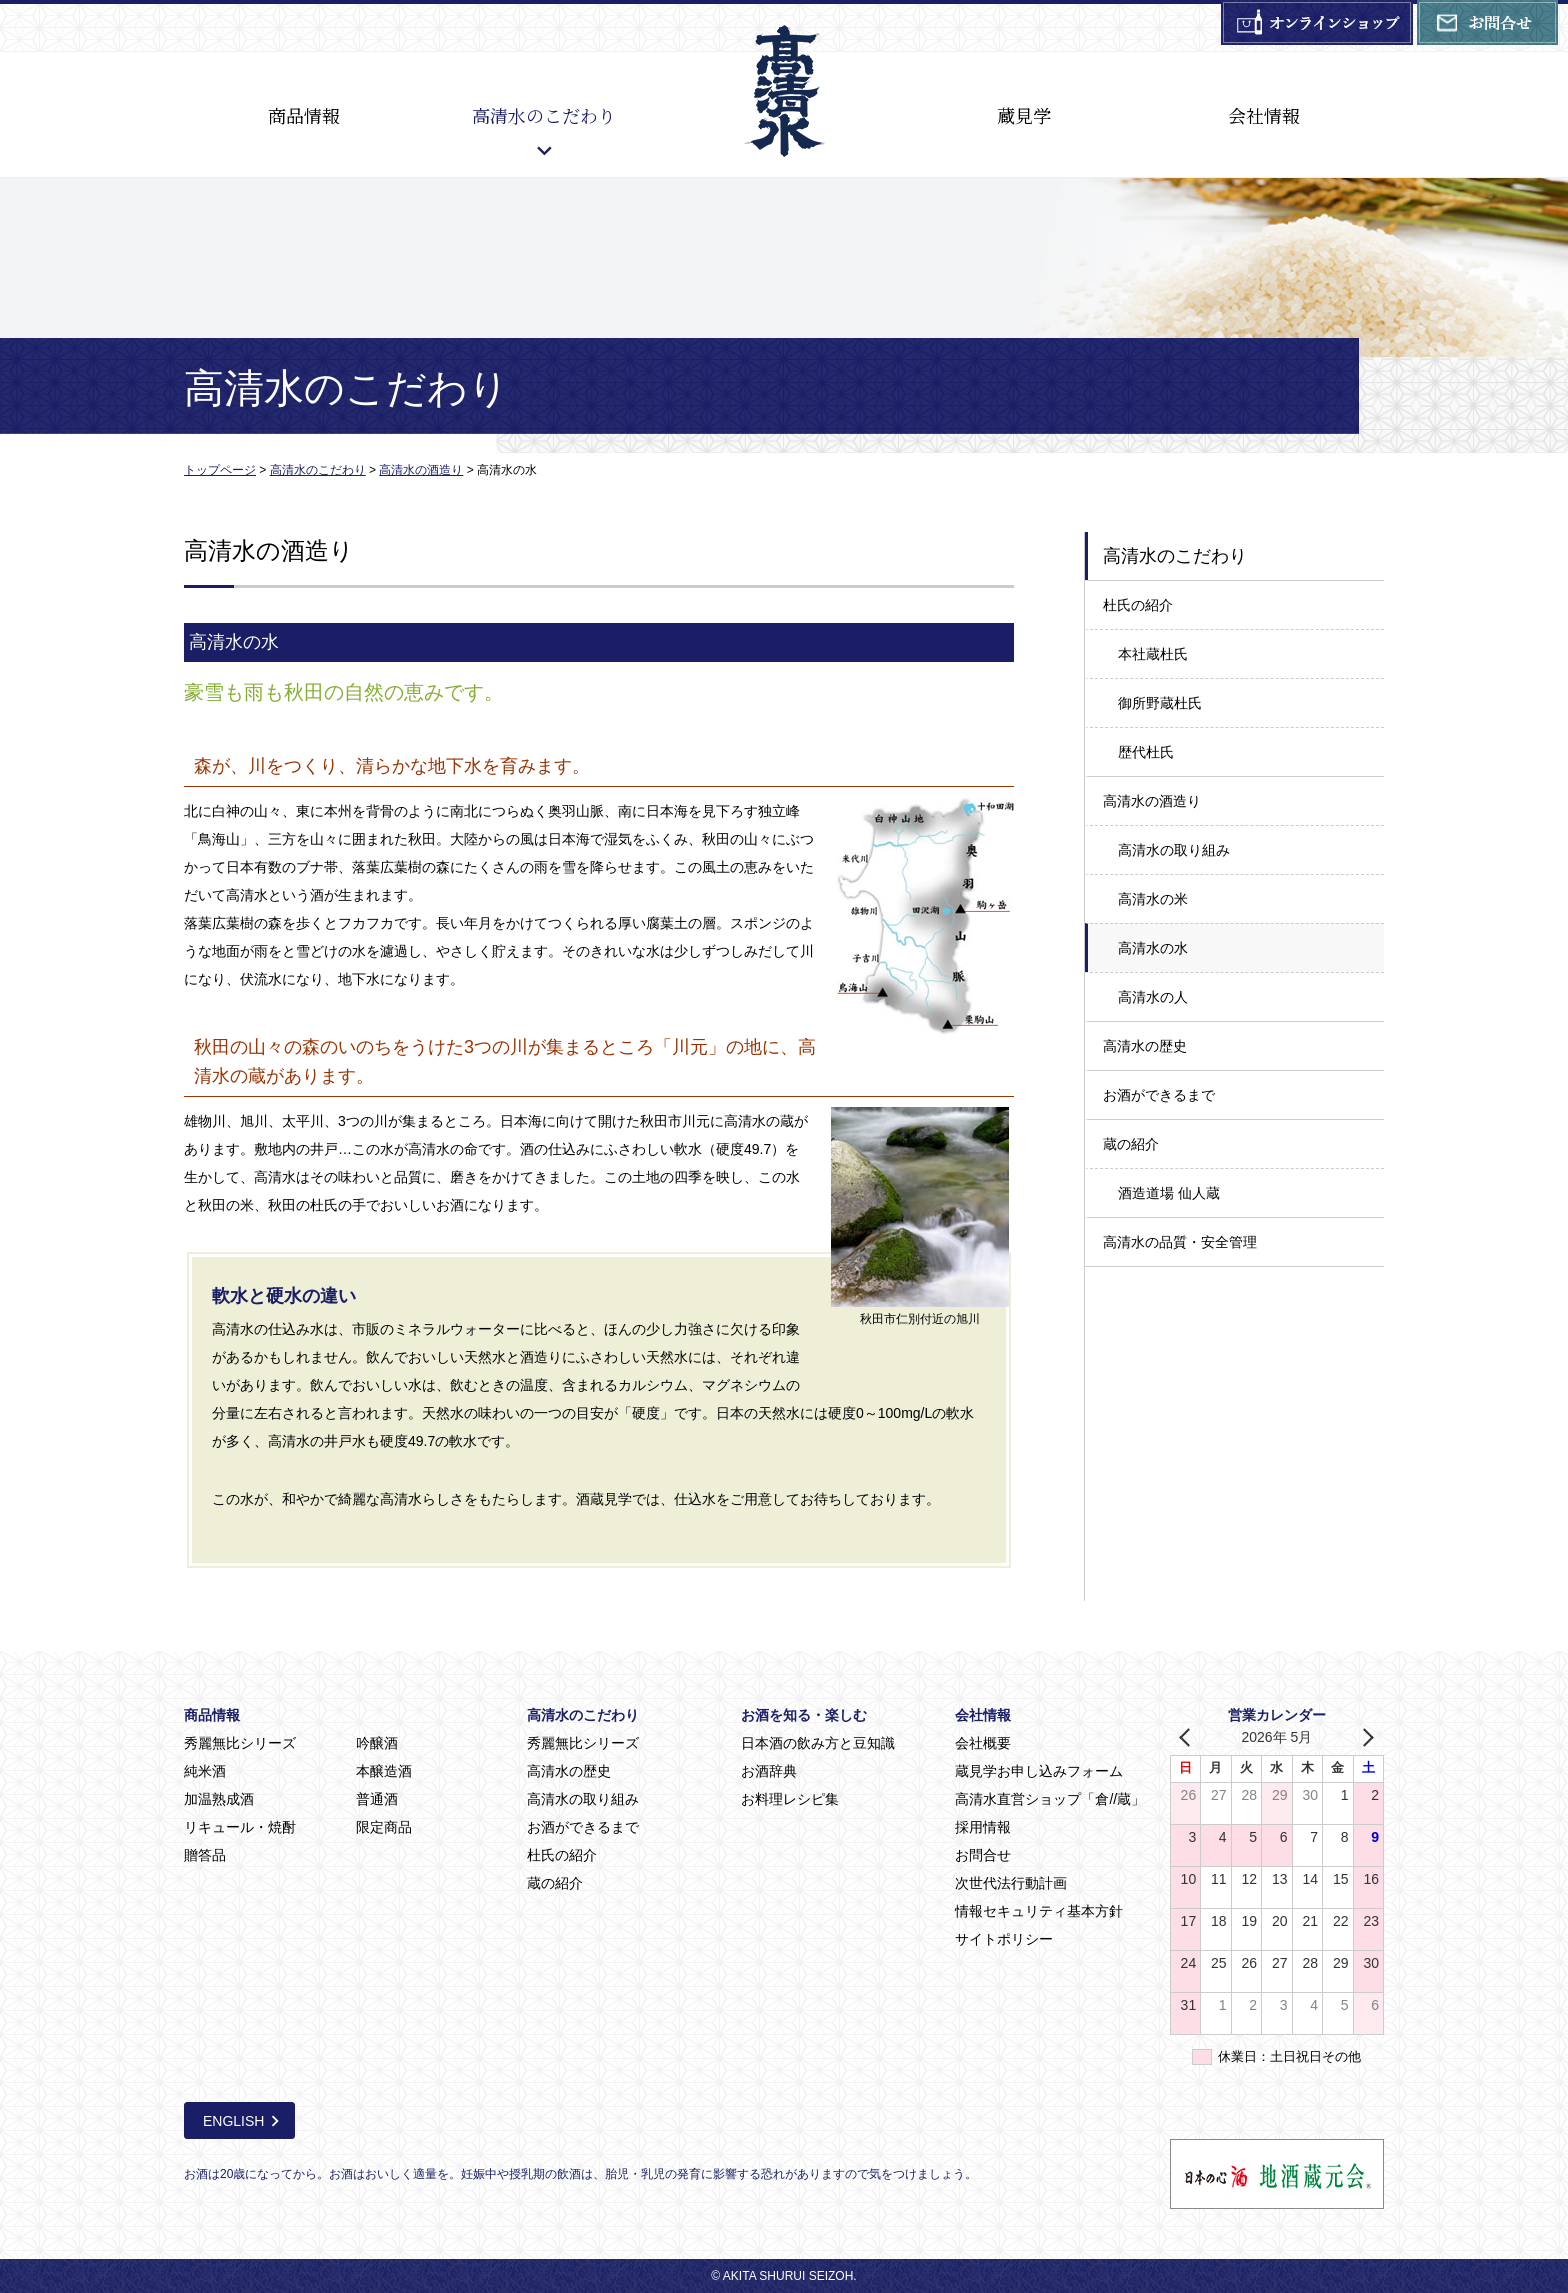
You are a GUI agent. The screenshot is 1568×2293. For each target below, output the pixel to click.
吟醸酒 (377, 1743)
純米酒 (205, 1771)
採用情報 (983, 1827)
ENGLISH (233, 2121)
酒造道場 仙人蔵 (1169, 1193)
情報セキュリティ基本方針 (1039, 1911)
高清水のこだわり (544, 115)
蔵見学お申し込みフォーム (1039, 1771)
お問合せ (983, 1855)
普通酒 (377, 1799)
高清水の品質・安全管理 (1180, 1242)
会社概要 (983, 1743)
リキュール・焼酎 (240, 1827)
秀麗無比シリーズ (240, 1743)
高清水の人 (1153, 997)
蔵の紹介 (1131, 1144)
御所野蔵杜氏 (1160, 703)
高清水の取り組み (1174, 850)
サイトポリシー (1004, 1939)
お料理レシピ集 (790, 1799)
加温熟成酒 (219, 1799)
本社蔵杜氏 (1153, 654)
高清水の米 (1153, 899)
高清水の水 (1153, 948)
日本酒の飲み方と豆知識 (818, 1743)
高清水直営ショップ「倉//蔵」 (1050, 1799)
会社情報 (1264, 115)
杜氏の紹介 (1138, 605)
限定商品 (384, 1827)
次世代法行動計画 (1011, 1883)
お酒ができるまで (1159, 1095)
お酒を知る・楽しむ (804, 1715)
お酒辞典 (769, 1771)
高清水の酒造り (1152, 801)
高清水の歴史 (1145, 1046)
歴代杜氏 (1146, 752)
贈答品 (205, 1855)
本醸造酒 (384, 1771)
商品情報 (304, 115)
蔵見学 (1024, 115)
